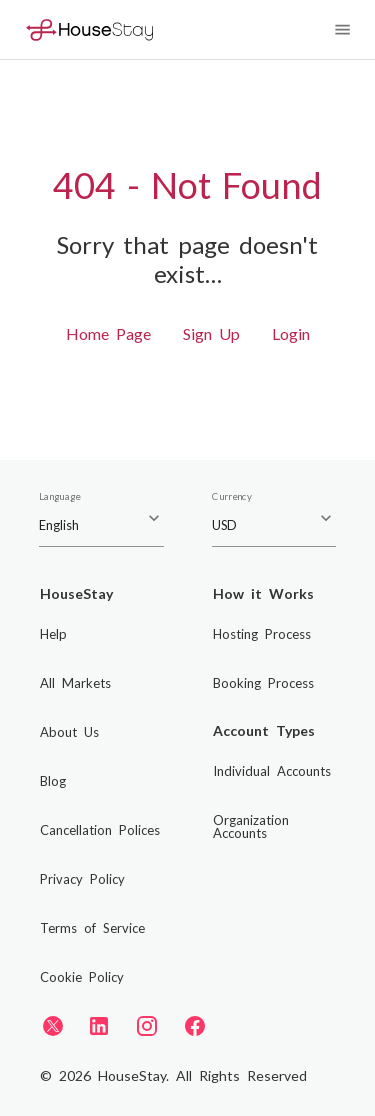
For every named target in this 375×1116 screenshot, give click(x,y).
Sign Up (211, 333)
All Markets (75, 683)
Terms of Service (92, 928)
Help (53, 634)
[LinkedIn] (99, 1026)
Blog (53, 781)
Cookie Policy (82, 977)
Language (59, 497)
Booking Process (263, 683)
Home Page (108, 333)
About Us (69, 732)
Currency (232, 497)
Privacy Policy (82, 879)
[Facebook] (195, 1026)
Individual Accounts (272, 771)
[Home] (89, 29)
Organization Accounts (251, 826)
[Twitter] (53, 1025)
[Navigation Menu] (342, 29)
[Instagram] (147, 1026)
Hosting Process (262, 634)
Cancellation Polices (100, 830)
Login (291, 333)
